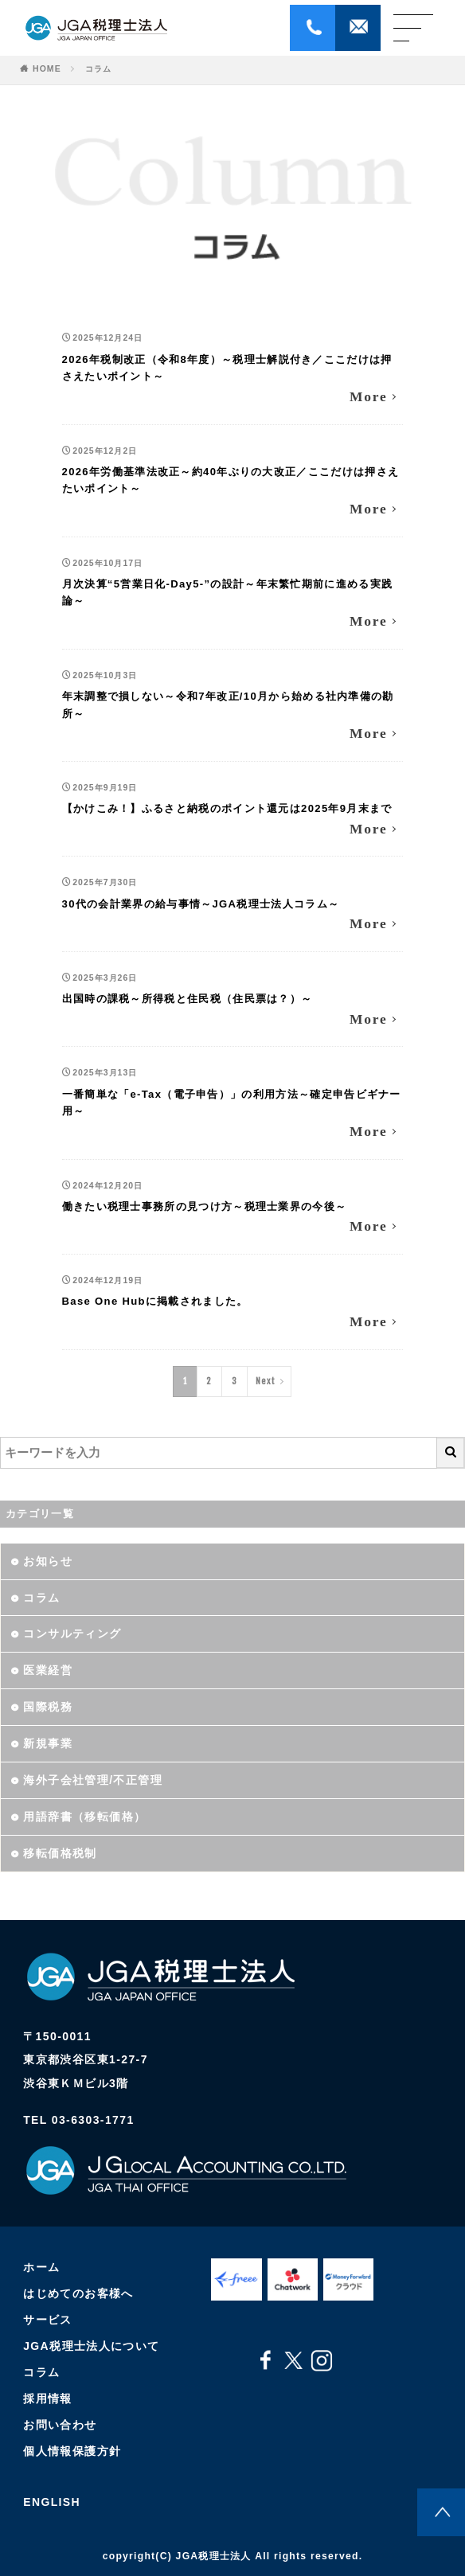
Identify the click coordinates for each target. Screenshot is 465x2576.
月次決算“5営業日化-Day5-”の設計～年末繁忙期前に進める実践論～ (227, 592)
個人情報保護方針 (72, 2451)
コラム (98, 68)
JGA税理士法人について (91, 2346)
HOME (47, 68)
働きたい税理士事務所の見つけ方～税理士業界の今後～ (204, 1206)
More (368, 396)
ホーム (41, 2267)
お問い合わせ (59, 2425)
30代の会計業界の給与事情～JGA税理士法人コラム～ (201, 904)
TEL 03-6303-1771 (78, 2119)
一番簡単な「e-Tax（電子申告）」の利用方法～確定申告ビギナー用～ (231, 1103)
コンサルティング (72, 1633)
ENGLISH (51, 2502)
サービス (47, 2320)
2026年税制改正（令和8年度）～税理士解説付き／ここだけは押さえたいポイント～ (227, 368)
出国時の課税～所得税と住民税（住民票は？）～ (187, 999)
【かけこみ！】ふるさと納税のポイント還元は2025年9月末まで (227, 808)
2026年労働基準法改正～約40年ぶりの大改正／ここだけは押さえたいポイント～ (231, 480)
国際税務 (47, 1706)
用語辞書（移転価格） (84, 1816)
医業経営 (47, 1670)
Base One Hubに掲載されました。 (155, 1301)
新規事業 (47, 1743)
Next (265, 1381)
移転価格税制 (59, 1853)
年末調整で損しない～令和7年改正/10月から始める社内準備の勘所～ (228, 705)
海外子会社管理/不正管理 (92, 1780)
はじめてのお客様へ (78, 2294)
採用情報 (47, 2399)
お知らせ (47, 1561)
